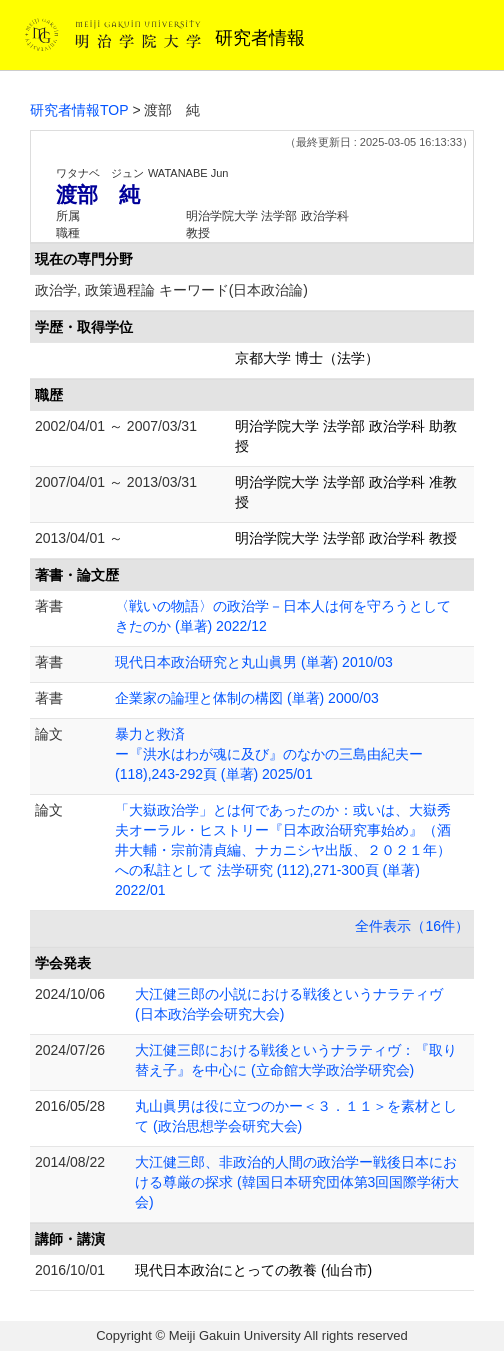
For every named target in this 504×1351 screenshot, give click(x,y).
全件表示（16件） (412, 926)
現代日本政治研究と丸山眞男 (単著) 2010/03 (254, 662)
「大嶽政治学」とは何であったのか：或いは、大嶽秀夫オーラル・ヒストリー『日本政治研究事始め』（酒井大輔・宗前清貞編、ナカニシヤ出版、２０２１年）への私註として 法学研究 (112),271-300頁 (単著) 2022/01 (283, 850)
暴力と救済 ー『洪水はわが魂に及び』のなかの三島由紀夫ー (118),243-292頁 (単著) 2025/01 (269, 754)
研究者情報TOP (79, 110)
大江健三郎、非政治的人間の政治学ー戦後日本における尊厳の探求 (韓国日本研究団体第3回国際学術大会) (297, 1182)
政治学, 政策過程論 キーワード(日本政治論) (171, 290)
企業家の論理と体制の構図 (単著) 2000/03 (247, 698)
